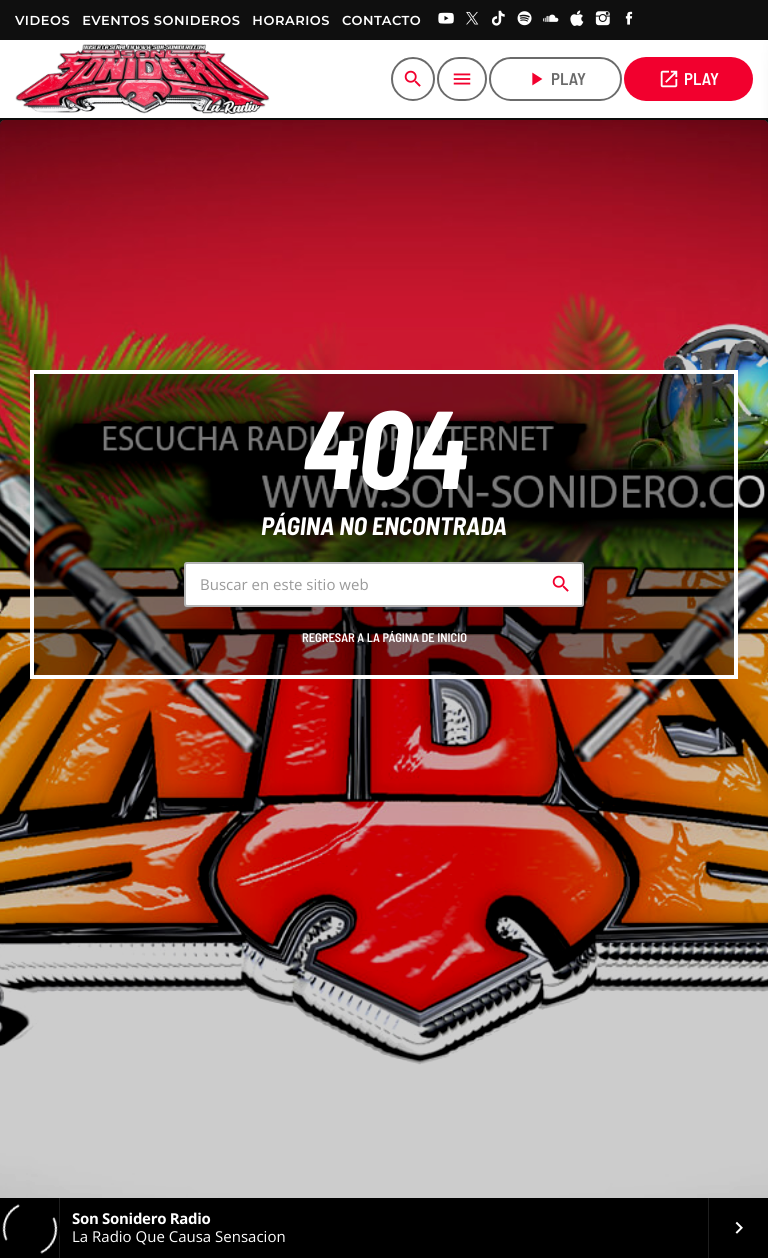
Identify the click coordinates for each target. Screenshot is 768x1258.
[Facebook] (629, 20)
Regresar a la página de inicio (384, 638)
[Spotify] (525, 20)
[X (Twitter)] (472, 20)
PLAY (688, 79)
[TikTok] (499, 20)
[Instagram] (603, 20)
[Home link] (142, 79)
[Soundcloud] (551, 20)
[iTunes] (577, 20)
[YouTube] (446, 20)
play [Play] (555, 79)
